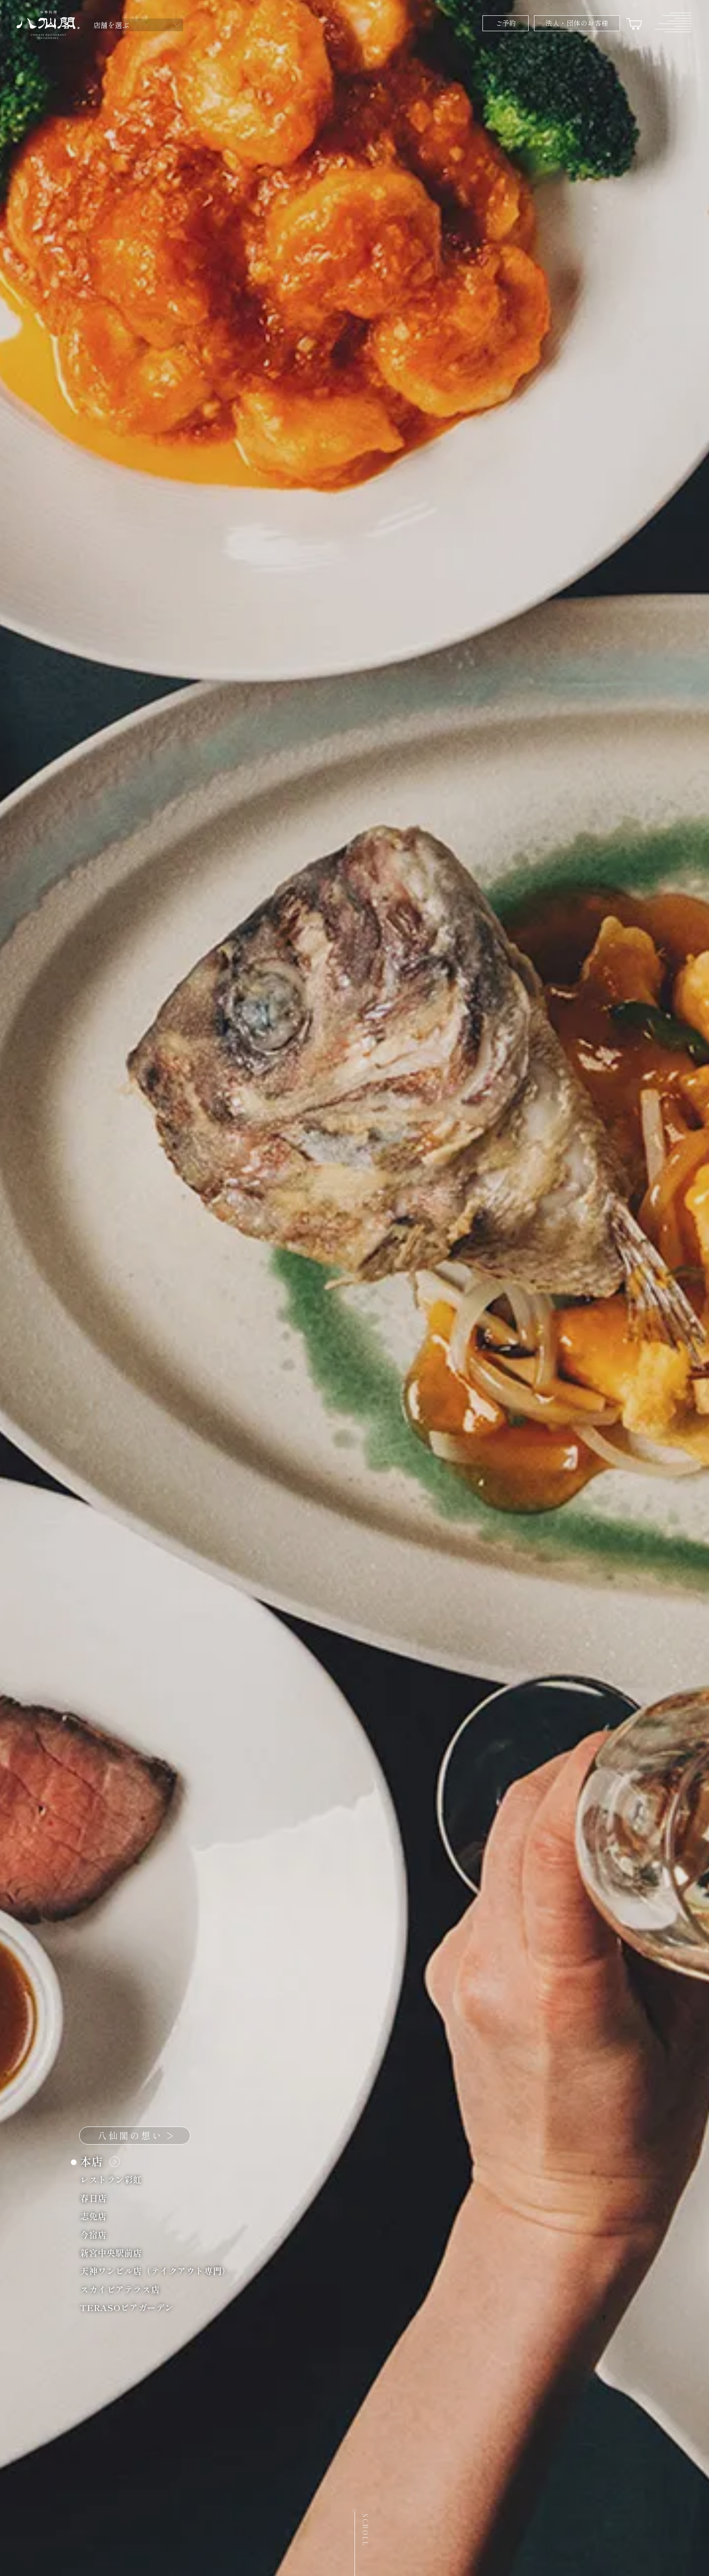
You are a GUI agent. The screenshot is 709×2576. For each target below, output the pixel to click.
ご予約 (506, 23)
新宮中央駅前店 (116, 2252)
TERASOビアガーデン (132, 2307)
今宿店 (98, 2234)
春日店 (98, 2198)
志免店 (98, 2216)
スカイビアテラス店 (125, 2289)
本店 (98, 2161)
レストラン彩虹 (116, 2179)
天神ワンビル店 (160, 2270)
